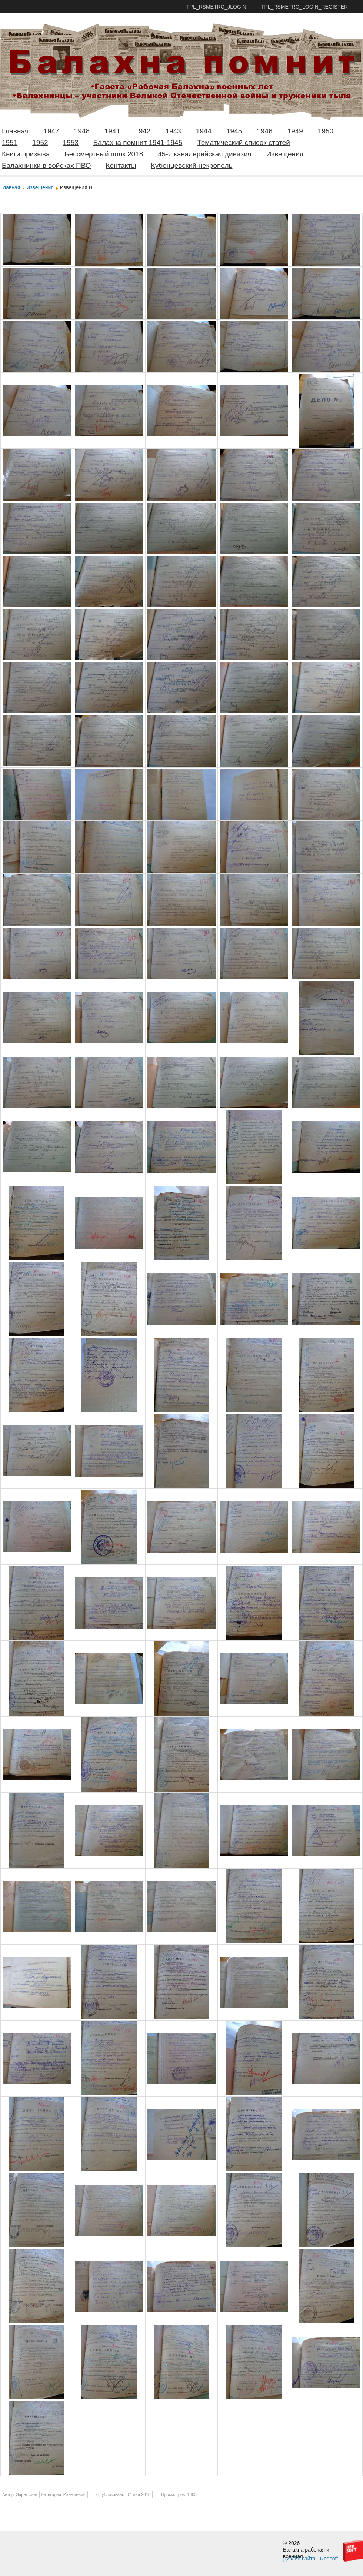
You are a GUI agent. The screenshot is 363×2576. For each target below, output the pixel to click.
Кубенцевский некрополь (192, 165)
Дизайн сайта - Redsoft (310, 2559)
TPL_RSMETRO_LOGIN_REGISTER (304, 7)
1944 (204, 131)
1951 (9, 142)
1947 (51, 131)
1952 (40, 142)
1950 (325, 131)
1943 (173, 131)
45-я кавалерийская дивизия (205, 154)
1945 (234, 131)
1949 (295, 131)
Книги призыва (26, 154)
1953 (71, 142)
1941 (112, 131)
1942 (142, 131)
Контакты (121, 165)
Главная (15, 131)
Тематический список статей (243, 142)
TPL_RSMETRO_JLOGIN (216, 7)
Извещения (284, 154)
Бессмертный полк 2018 (103, 154)
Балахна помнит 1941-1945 (137, 142)
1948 (82, 131)
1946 (264, 131)
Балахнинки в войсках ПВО (46, 165)
